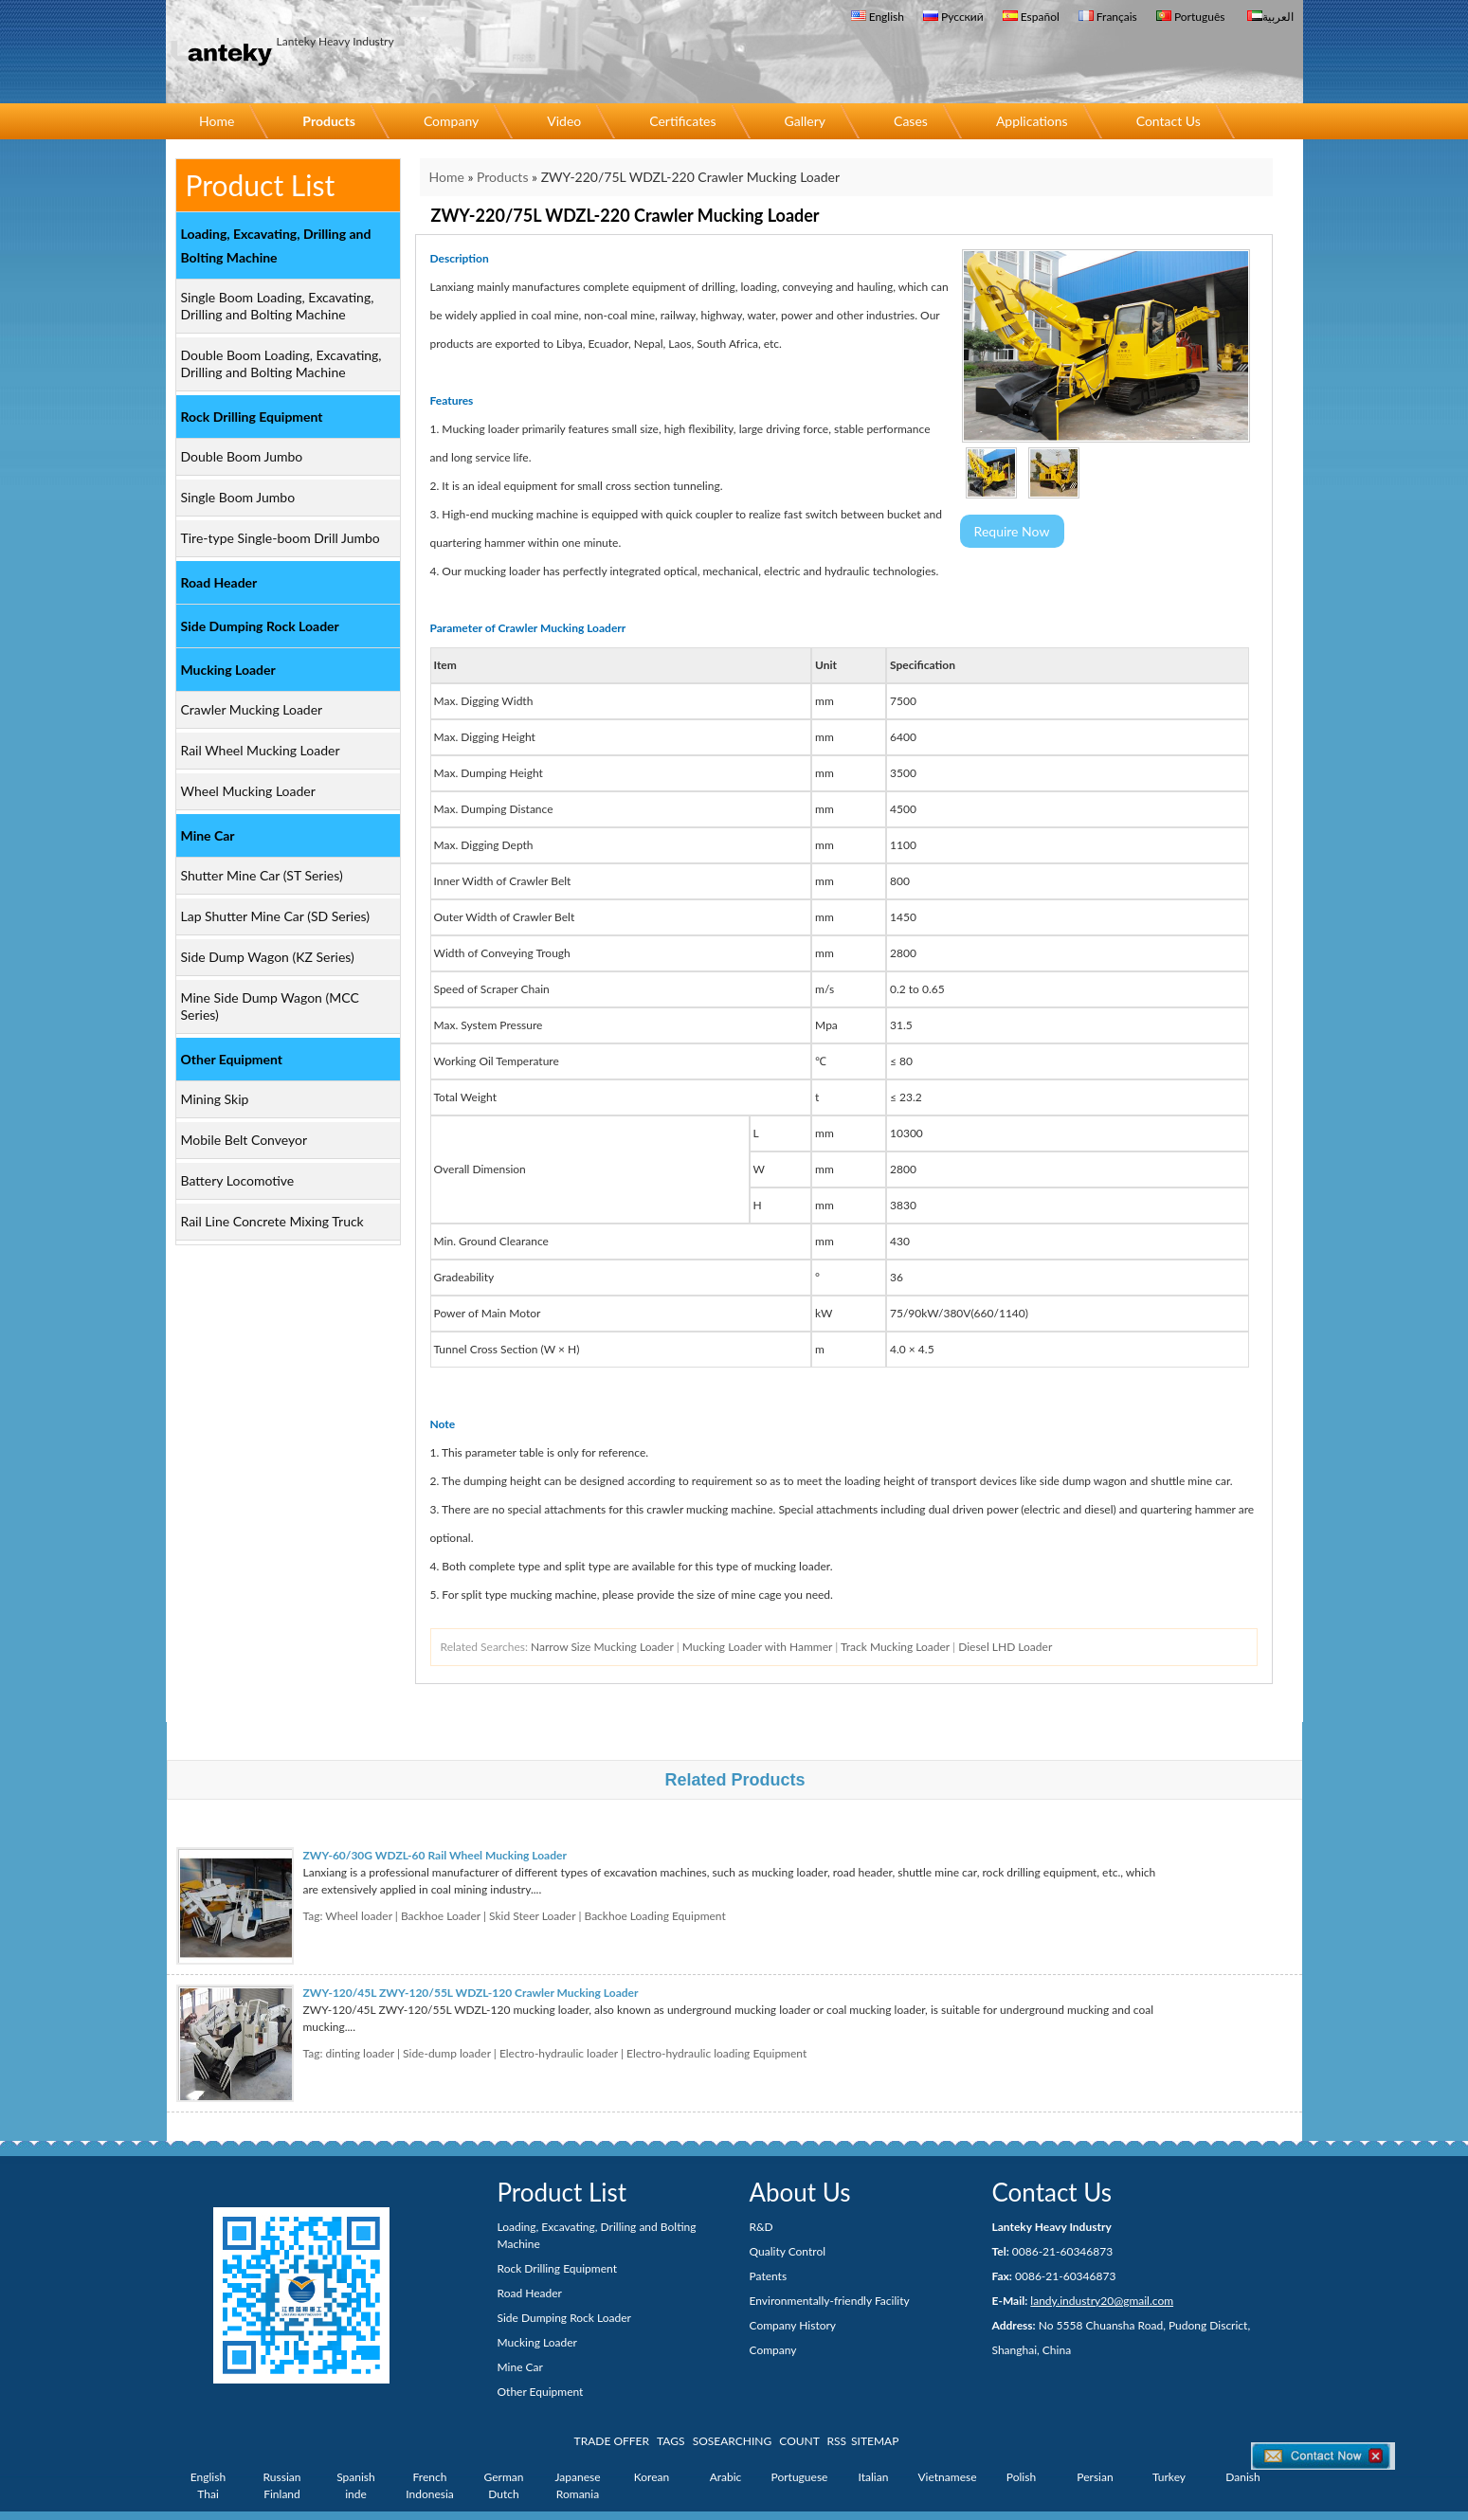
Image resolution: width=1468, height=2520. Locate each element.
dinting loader (360, 2053)
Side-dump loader (447, 2053)
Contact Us (1168, 121)
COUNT (799, 2441)
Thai (208, 2494)
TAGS (670, 2441)
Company (451, 121)
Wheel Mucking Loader (248, 791)
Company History (793, 2325)
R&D (761, 2227)
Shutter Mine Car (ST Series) (262, 875)
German (504, 2477)
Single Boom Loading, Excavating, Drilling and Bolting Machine (277, 305)
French (430, 2477)
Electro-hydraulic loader (558, 2053)
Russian (282, 2477)
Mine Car (208, 835)
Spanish (355, 2477)
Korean (651, 2477)
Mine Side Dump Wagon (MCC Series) (270, 1006)
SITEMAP (874, 2441)
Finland (281, 2494)
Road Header (219, 582)
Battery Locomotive (238, 1180)
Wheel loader (358, 1916)
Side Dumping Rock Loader (260, 626)
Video (564, 121)
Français (1107, 16)
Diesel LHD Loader (1005, 1647)
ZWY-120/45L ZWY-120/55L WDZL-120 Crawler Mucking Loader (471, 1992)
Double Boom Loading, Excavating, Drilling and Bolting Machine (281, 363)
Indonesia (430, 2494)
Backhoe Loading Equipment (654, 1916)
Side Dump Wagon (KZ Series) (267, 957)
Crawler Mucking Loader (252, 709)
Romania (577, 2494)
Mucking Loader (228, 670)
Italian (874, 2477)
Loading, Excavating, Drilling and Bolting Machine (276, 245)
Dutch (503, 2494)
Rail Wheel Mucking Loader (260, 750)
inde (356, 2494)
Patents (769, 2276)
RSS (837, 2441)
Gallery (805, 121)
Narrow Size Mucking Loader (602, 1647)
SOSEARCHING (732, 2441)
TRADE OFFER (611, 2441)
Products (328, 121)
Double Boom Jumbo (242, 456)
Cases (911, 121)
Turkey (1169, 2477)
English (877, 16)
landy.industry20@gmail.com (1101, 2300)
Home (216, 121)
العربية (1270, 16)
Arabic (726, 2477)
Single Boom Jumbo (238, 497)
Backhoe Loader (440, 1916)
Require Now (1012, 531)
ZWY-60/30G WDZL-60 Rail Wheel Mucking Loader (435, 1855)
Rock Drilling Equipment (252, 416)
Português (1190, 16)
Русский (953, 16)
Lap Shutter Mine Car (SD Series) (276, 916)
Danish (1242, 2477)
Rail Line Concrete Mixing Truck (272, 1221)
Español (1031, 16)
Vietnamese (947, 2477)
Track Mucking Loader (895, 1647)
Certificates (682, 121)
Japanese (577, 2477)
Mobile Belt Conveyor (244, 1140)
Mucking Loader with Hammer (757, 1647)
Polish (1021, 2477)
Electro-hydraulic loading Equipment (716, 2053)
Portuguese (799, 2477)
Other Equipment (232, 1059)
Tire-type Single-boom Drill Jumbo (280, 538)
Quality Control (788, 2251)
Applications (1032, 121)
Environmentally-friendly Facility (830, 2300)
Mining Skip (215, 1099)
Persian (1095, 2477)
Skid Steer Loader (532, 1916)
